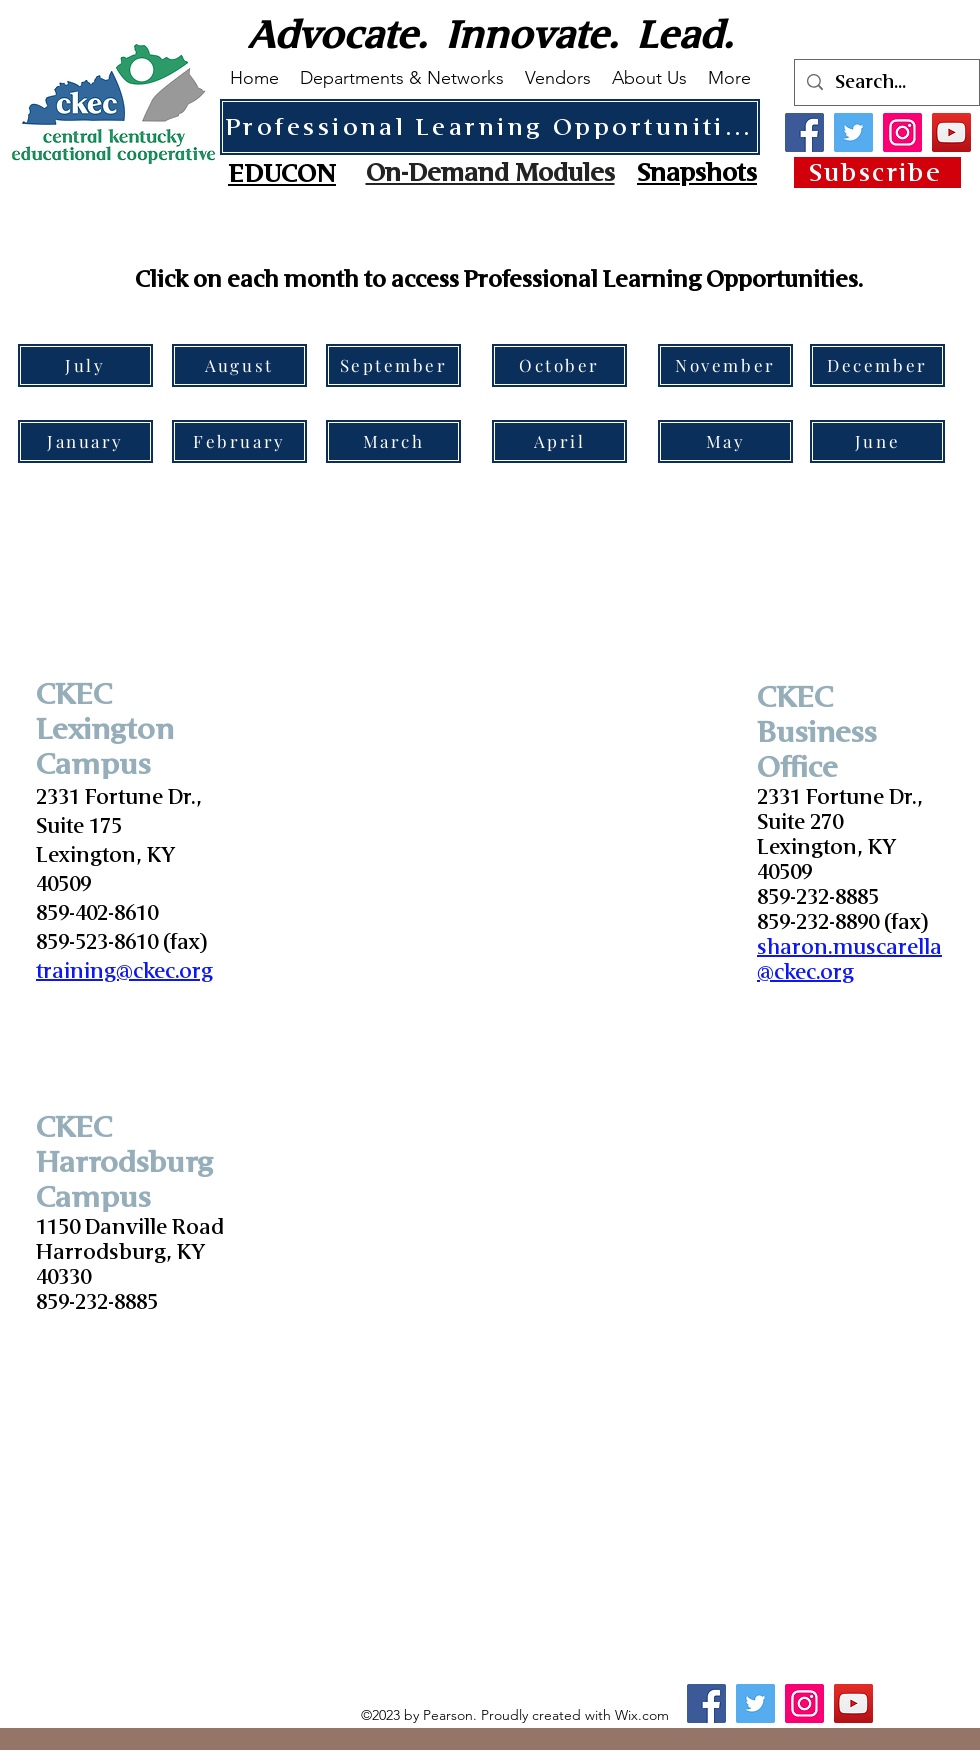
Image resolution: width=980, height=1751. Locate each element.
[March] (393, 441)
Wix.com (642, 1715)
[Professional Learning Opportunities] (490, 127)
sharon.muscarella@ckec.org (849, 959)
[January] (85, 441)
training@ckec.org (124, 971)
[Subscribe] (877, 172)
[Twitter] (853, 132)
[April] (559, 441)
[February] (239, 441)
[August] (239, 365)
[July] (85, 365)
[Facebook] (804, 132)
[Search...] (886, 82)
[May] (725, 441)
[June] (877, 441)
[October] (559, 365)
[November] (725, 365)
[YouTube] (951, 132)
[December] (877, 365)
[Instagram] (902, 132)
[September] (393, 365)
